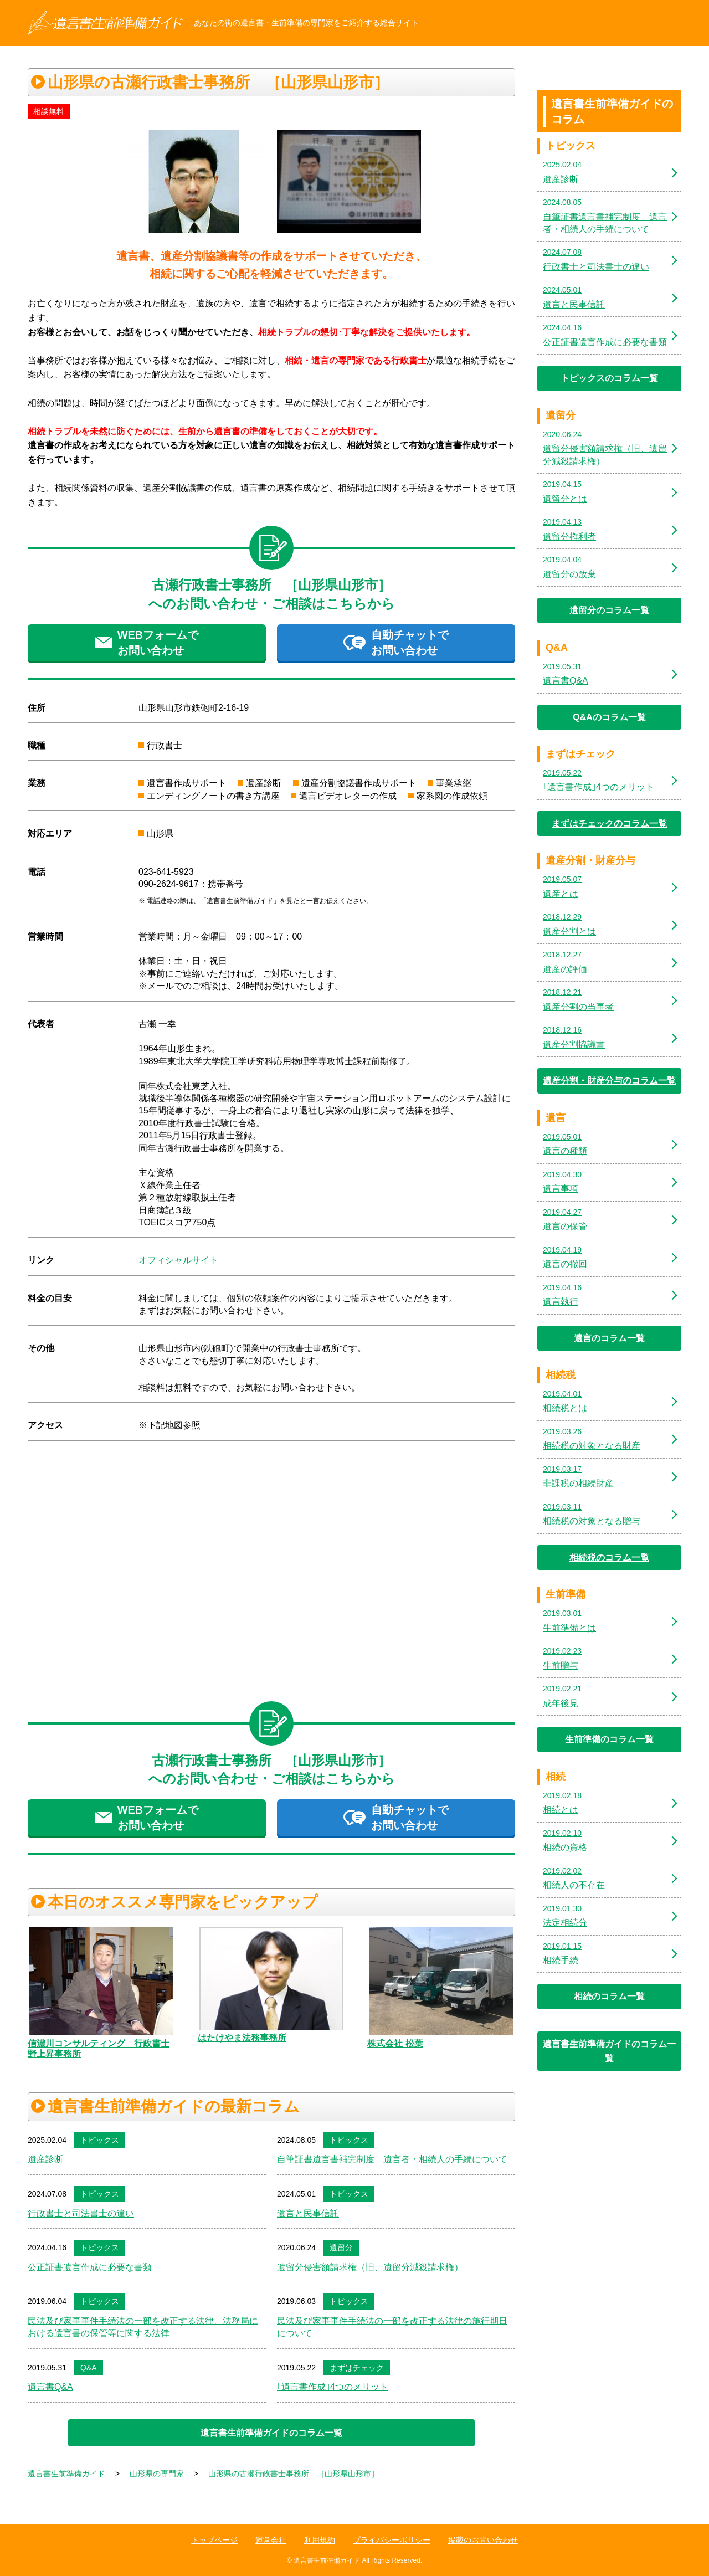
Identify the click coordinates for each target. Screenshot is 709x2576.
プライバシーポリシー (391, 2540)
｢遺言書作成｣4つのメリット (332, 2387)
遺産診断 (45, 2159)
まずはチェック (357, 2367)
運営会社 (270, 2540)
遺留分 (341, 2247)
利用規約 (319, 2540)
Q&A (88, 2367)
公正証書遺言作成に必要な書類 (90, 2267)
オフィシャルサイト (178, 1260)
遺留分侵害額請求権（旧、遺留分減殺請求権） (370, 2267)
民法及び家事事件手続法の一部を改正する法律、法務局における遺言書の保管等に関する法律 (143, 2327)
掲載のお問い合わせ (483, 2540)
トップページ (214, 2540)
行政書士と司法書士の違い (81, 2213)
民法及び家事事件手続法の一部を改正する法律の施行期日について (392, 2327)
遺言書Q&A (50, 2387)
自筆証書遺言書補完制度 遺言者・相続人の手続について (392, 2159)
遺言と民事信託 (308, 2213)
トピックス (99, 2140)
